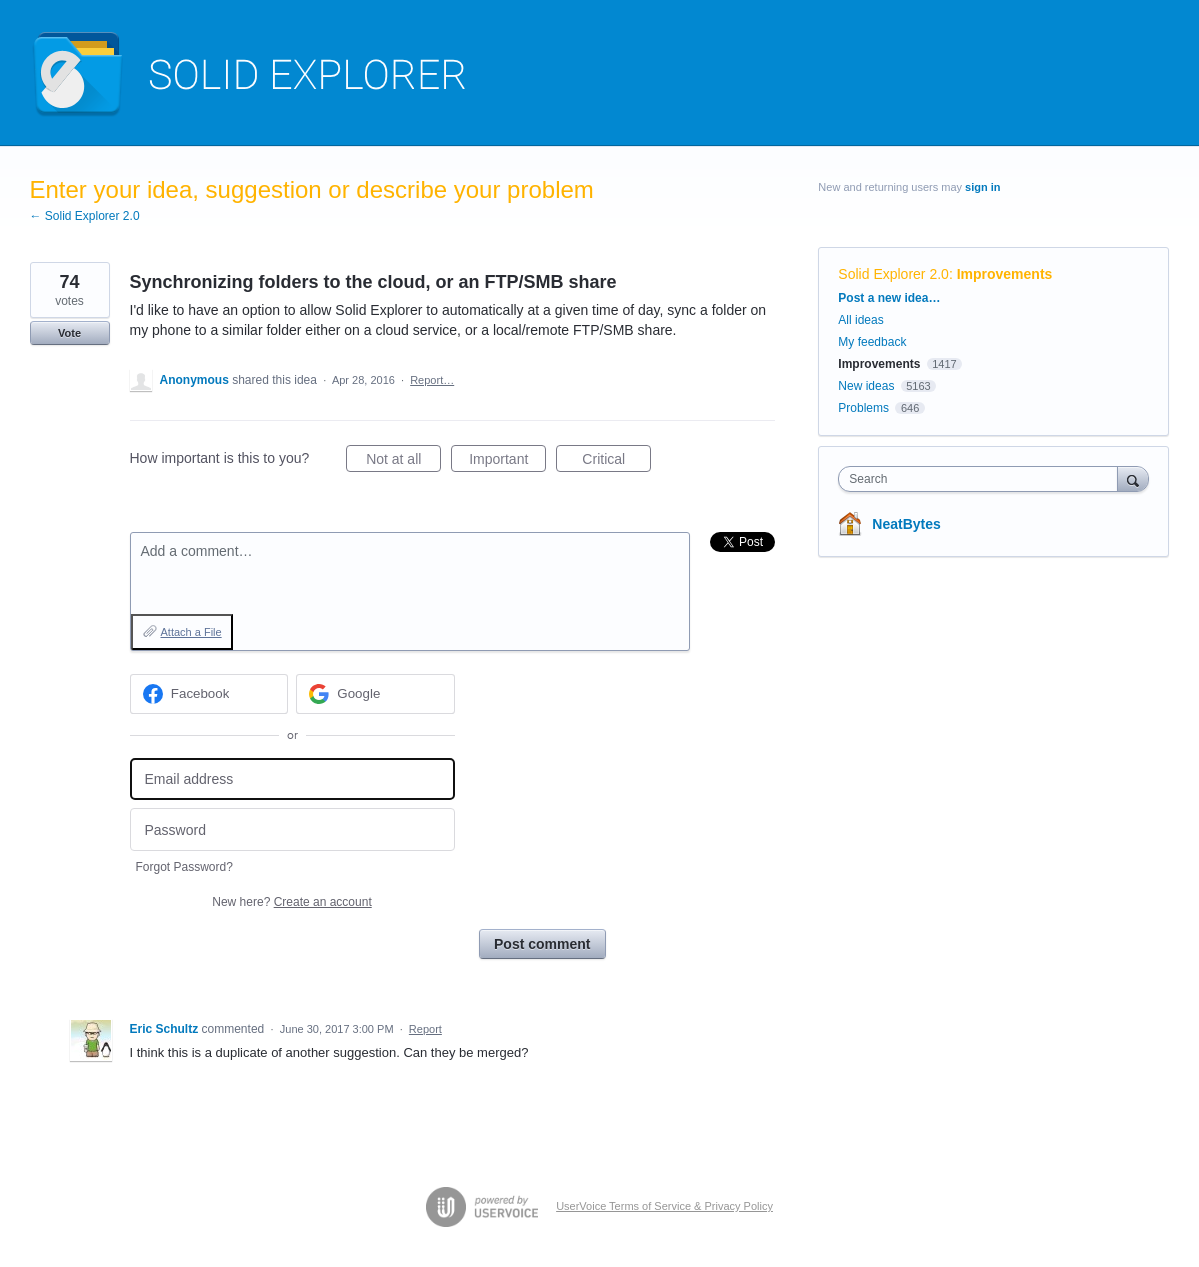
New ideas (866, 386)
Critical (616, 462)
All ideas (860, 320)
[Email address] (292, 779)
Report (425, 1029)
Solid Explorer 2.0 (893, 274)
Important (507, 462)
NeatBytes (906, 524)
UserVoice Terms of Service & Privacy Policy (664, 1206)
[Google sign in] (375, 694)
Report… (432, 380)
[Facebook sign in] (209, 694)
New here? (291, 902)
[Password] (292, 829)
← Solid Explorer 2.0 (85, 216)
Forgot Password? (184, 867)
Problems (863, 408)
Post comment (542, 944)
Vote (69, 333)
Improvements (1005, 274)
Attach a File (191, 632)
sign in (982, 187)
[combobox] (982, 479)
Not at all (403, 462)
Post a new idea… (889, 298)
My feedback (872, 342)
